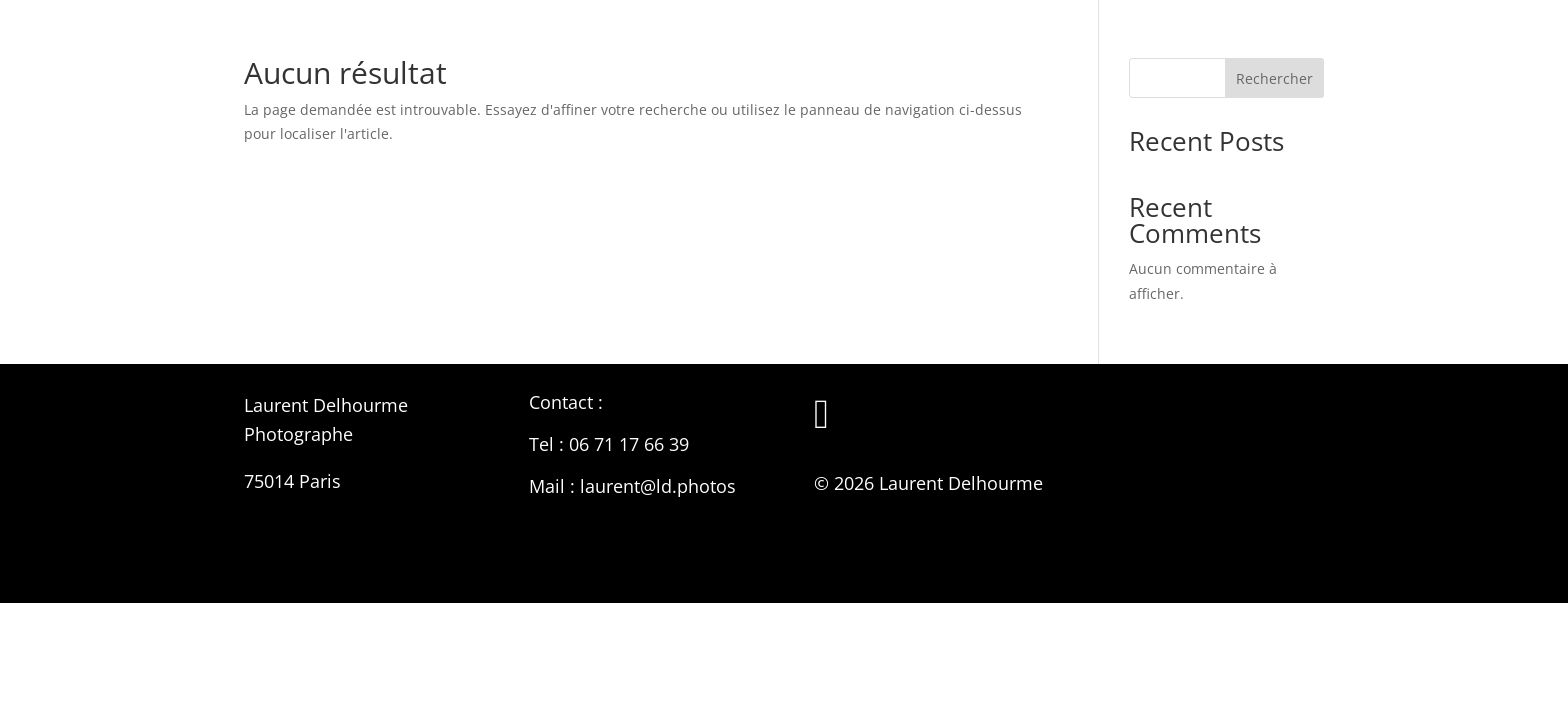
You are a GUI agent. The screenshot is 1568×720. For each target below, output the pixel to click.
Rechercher (1274, 78)
